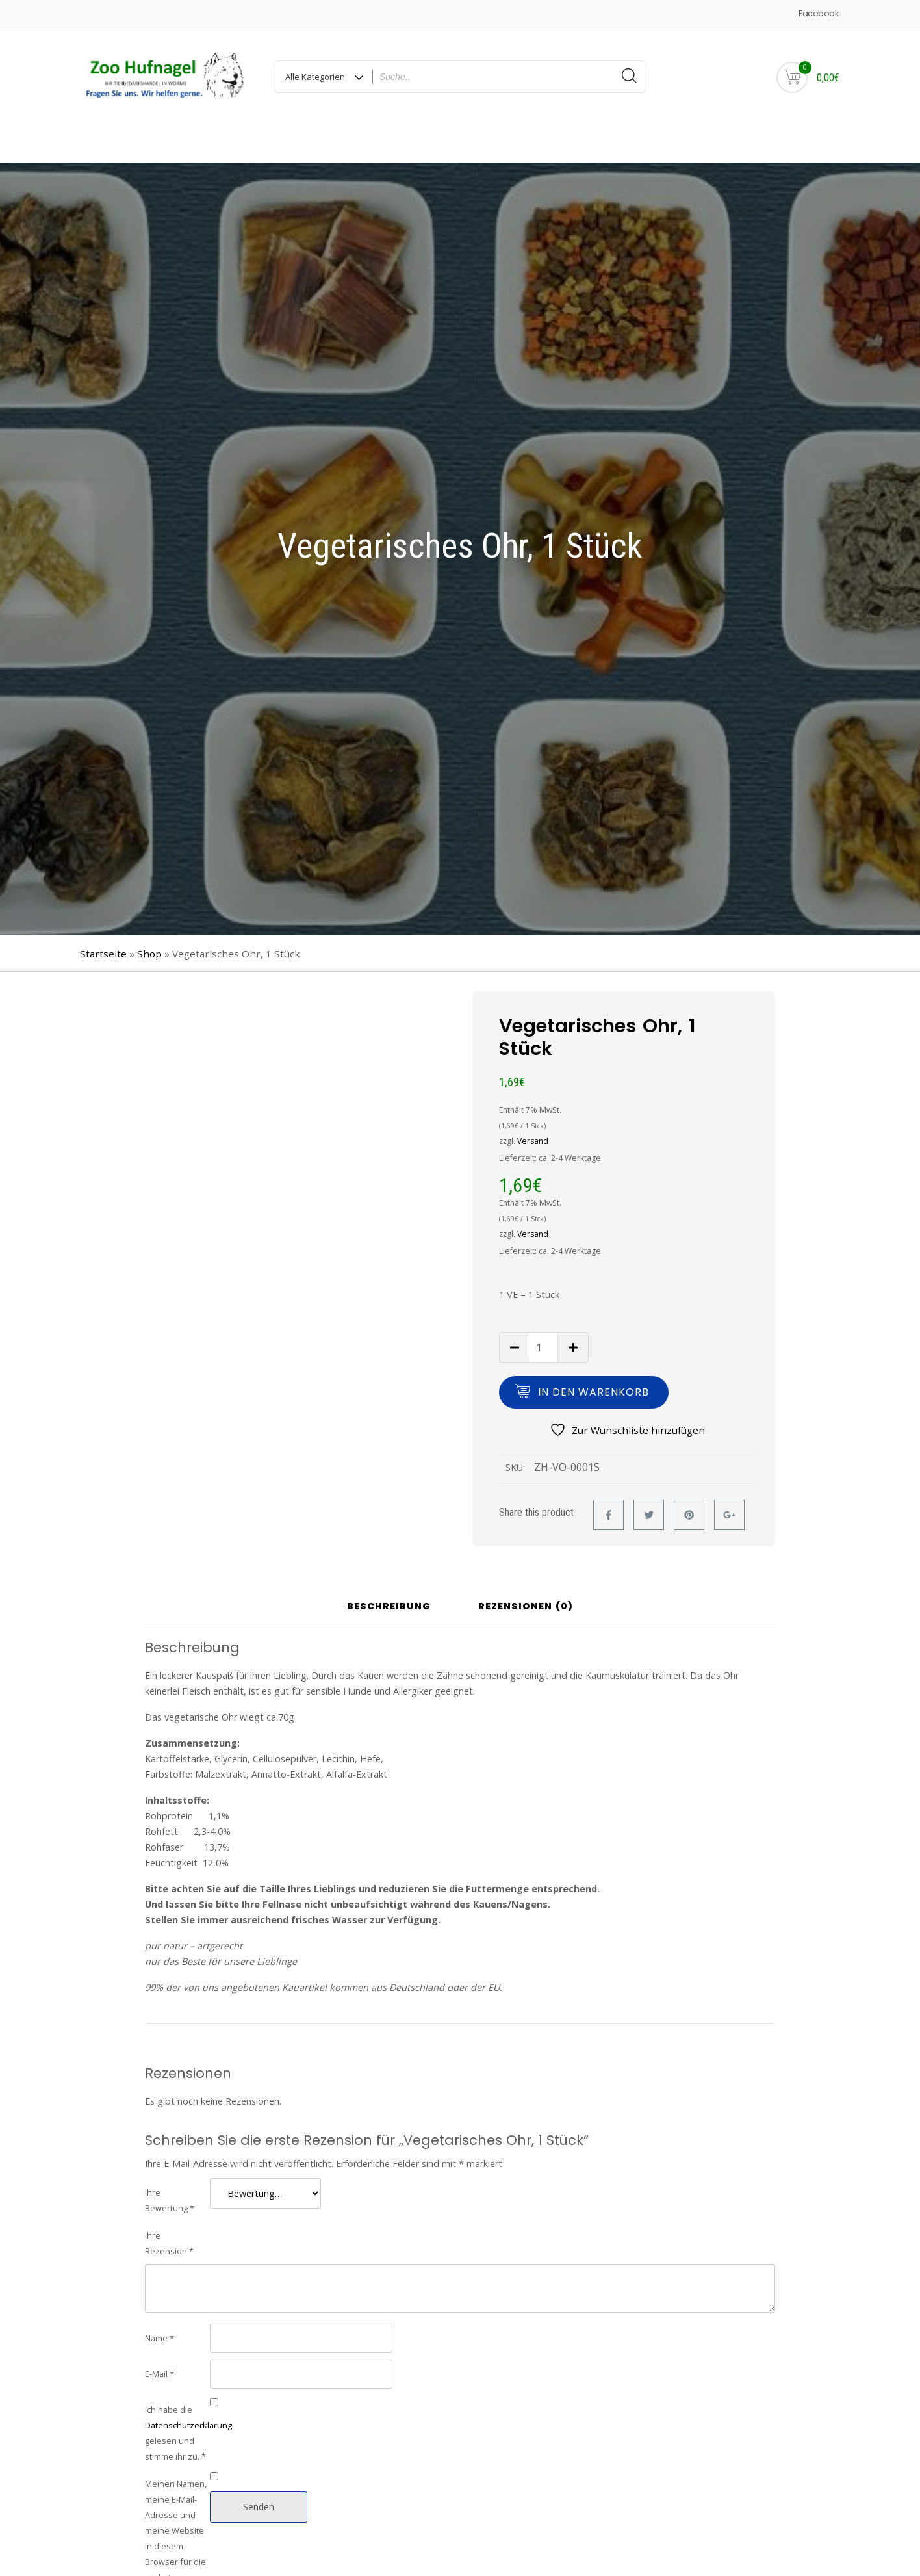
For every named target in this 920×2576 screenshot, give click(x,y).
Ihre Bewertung (169, 2161)
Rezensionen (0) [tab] (525, 1568)
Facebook (818, 13)
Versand (532, 1102)
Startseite (103, 914)
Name (159, 2299)
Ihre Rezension (169, 2204)
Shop (149, 914)
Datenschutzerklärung (188, 2386)
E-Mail (159, 2335)
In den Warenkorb (593, 1353)
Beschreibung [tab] (389, 1568)
